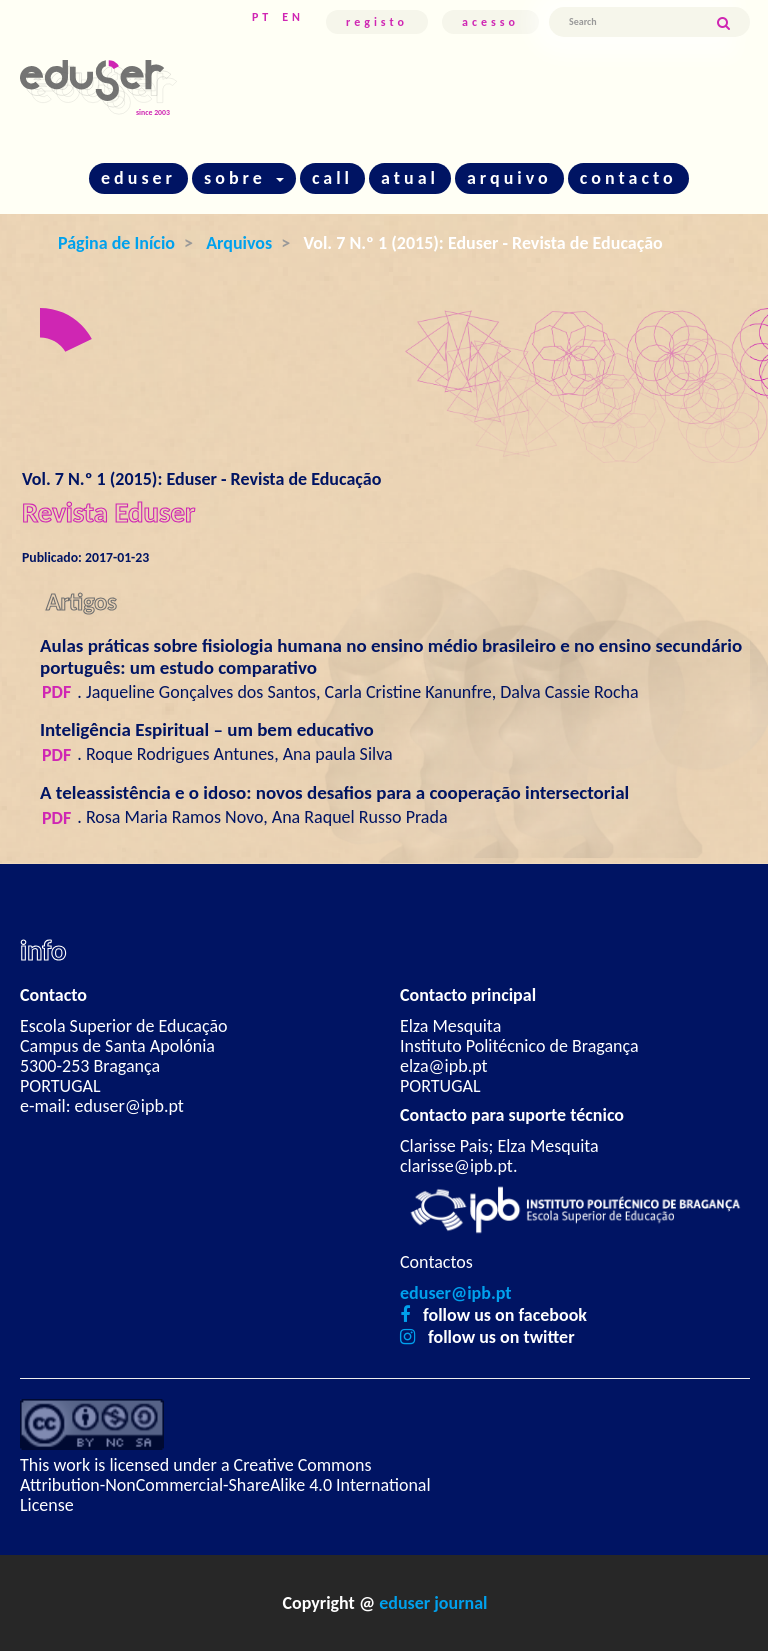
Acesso (490, 22)
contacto (628, 178)
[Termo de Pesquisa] (632, 22)
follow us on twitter (501, 1337)
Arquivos (239, 243)
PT (262, 17)
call (332, 178)
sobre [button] (244, 178)
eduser (138, 178)
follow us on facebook (505, 1315)
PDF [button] (56, 692)
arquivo (509, 178)
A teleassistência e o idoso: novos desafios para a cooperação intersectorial (334, 792)
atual (410, 178)
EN (293, 17)
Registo (377, 22)
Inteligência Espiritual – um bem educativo (207, 729)
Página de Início (116, 243)
